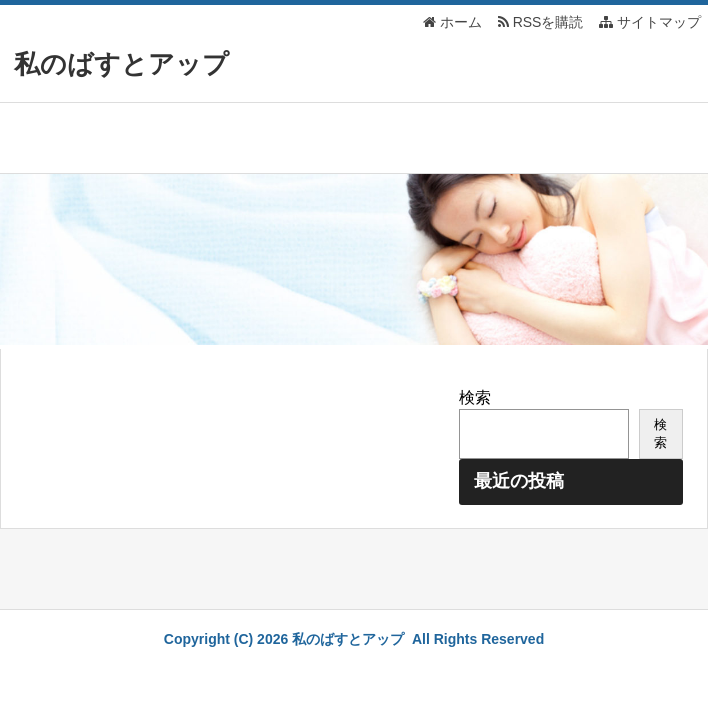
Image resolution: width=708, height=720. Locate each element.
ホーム (452, 22)
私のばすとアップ (121, 64)
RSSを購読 (544, 22)
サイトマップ (650, 22)
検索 (475, 397)
